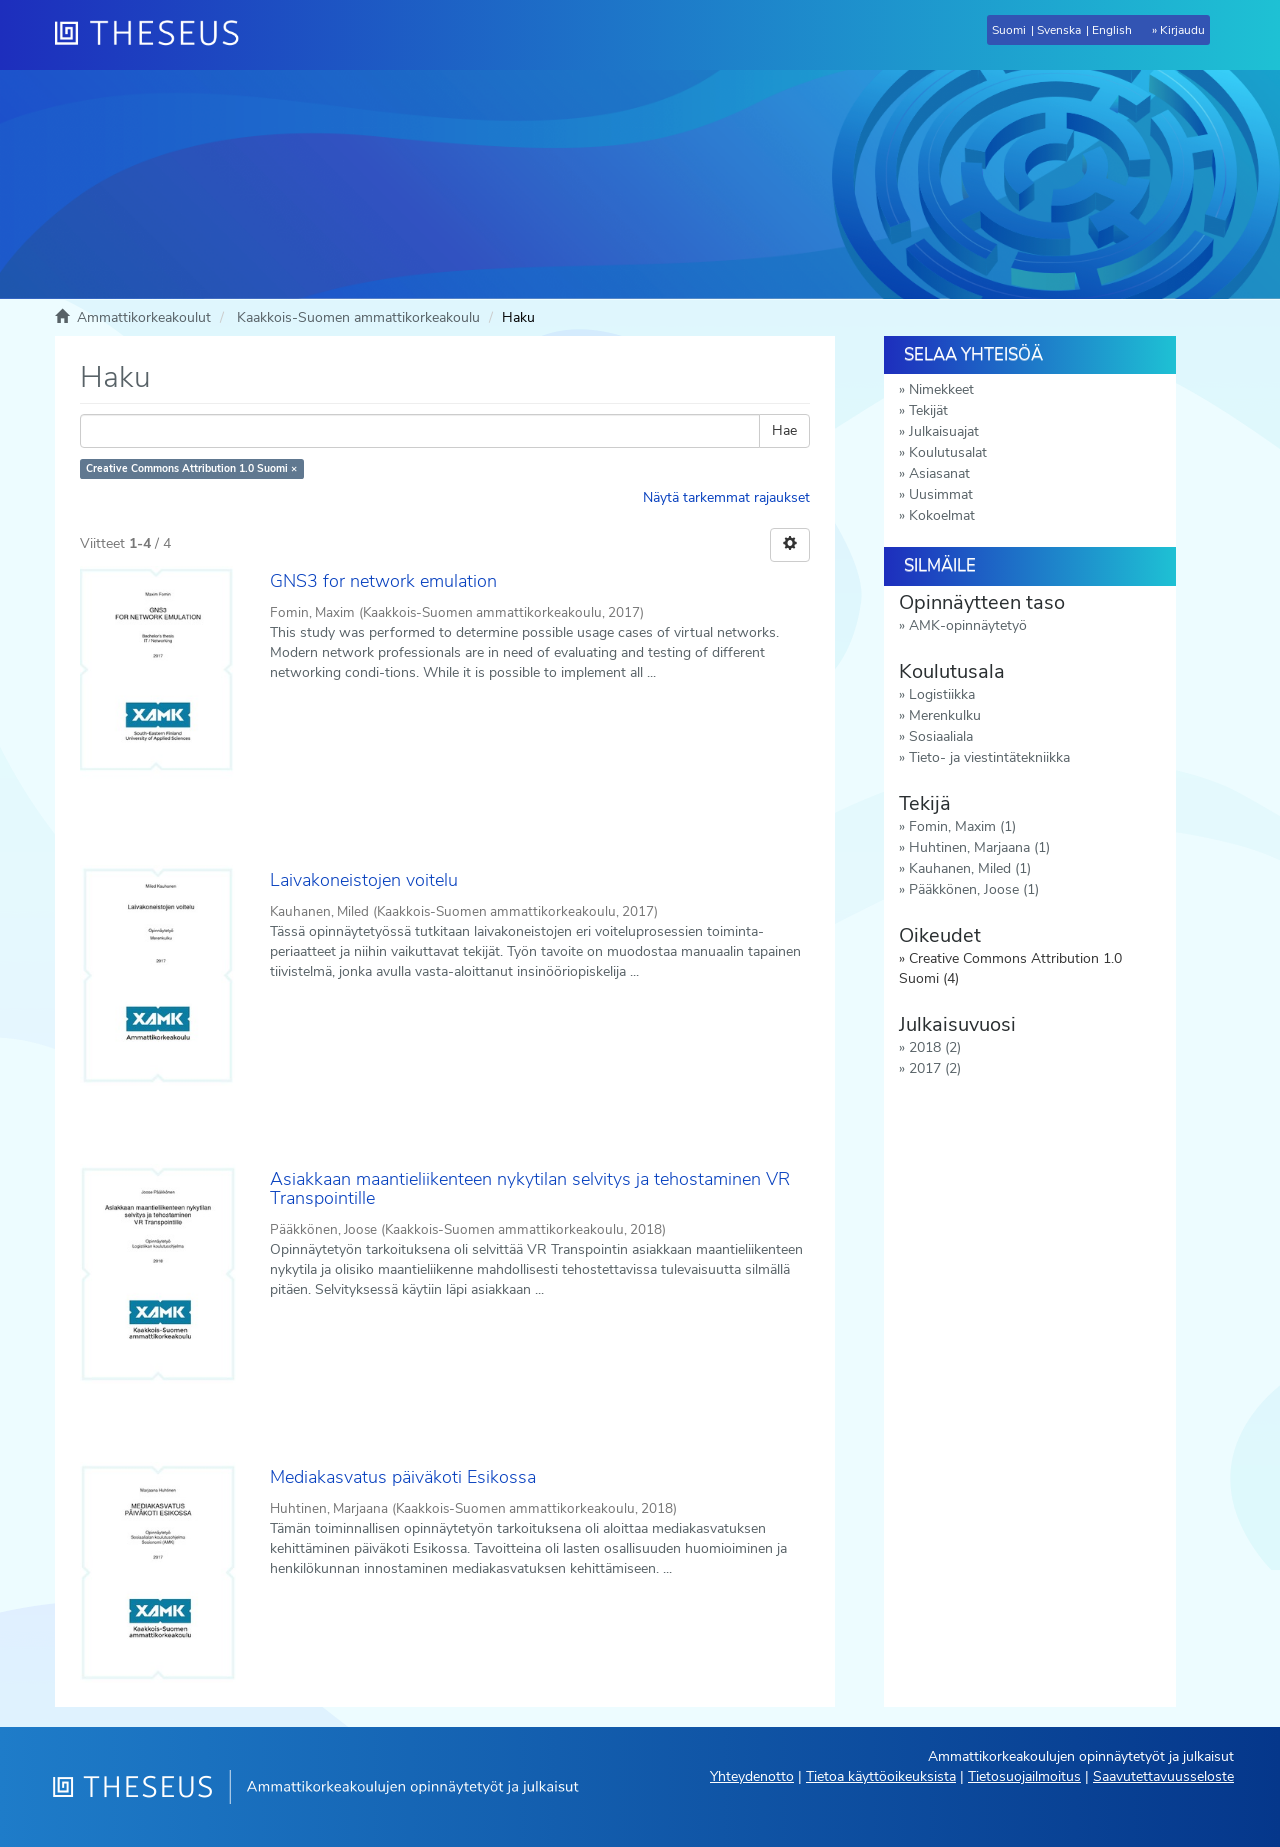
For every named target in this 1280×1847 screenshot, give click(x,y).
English (1112, 30)
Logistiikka (942, 694)
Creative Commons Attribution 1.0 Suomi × (191, 468)
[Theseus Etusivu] (155, 35)
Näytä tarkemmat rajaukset (726, 497)
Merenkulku (945, 715)
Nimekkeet (941, 389)
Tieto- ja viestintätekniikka (989, 757)
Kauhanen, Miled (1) (970, 868)
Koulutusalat (948, 452)
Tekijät (928, 410)
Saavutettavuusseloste (1163, 1776)
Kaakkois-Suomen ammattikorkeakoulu (358, 317)
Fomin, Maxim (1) (962, 826)
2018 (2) (935, 1047)
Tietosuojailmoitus (1024, 1776)
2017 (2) (935, 1068)
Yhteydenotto (752, 1776)
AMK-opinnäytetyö (968, 625)
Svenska (1059, 30)
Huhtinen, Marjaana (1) (979, 847)
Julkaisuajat (944, 431)
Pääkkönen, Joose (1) (974, 889)
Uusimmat (941, 494)
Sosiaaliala (941, 736)
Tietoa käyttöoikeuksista (881, 1776)
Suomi (1009, 30)
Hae (784, 430)
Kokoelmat (942, 515)
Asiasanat (939, 473)
